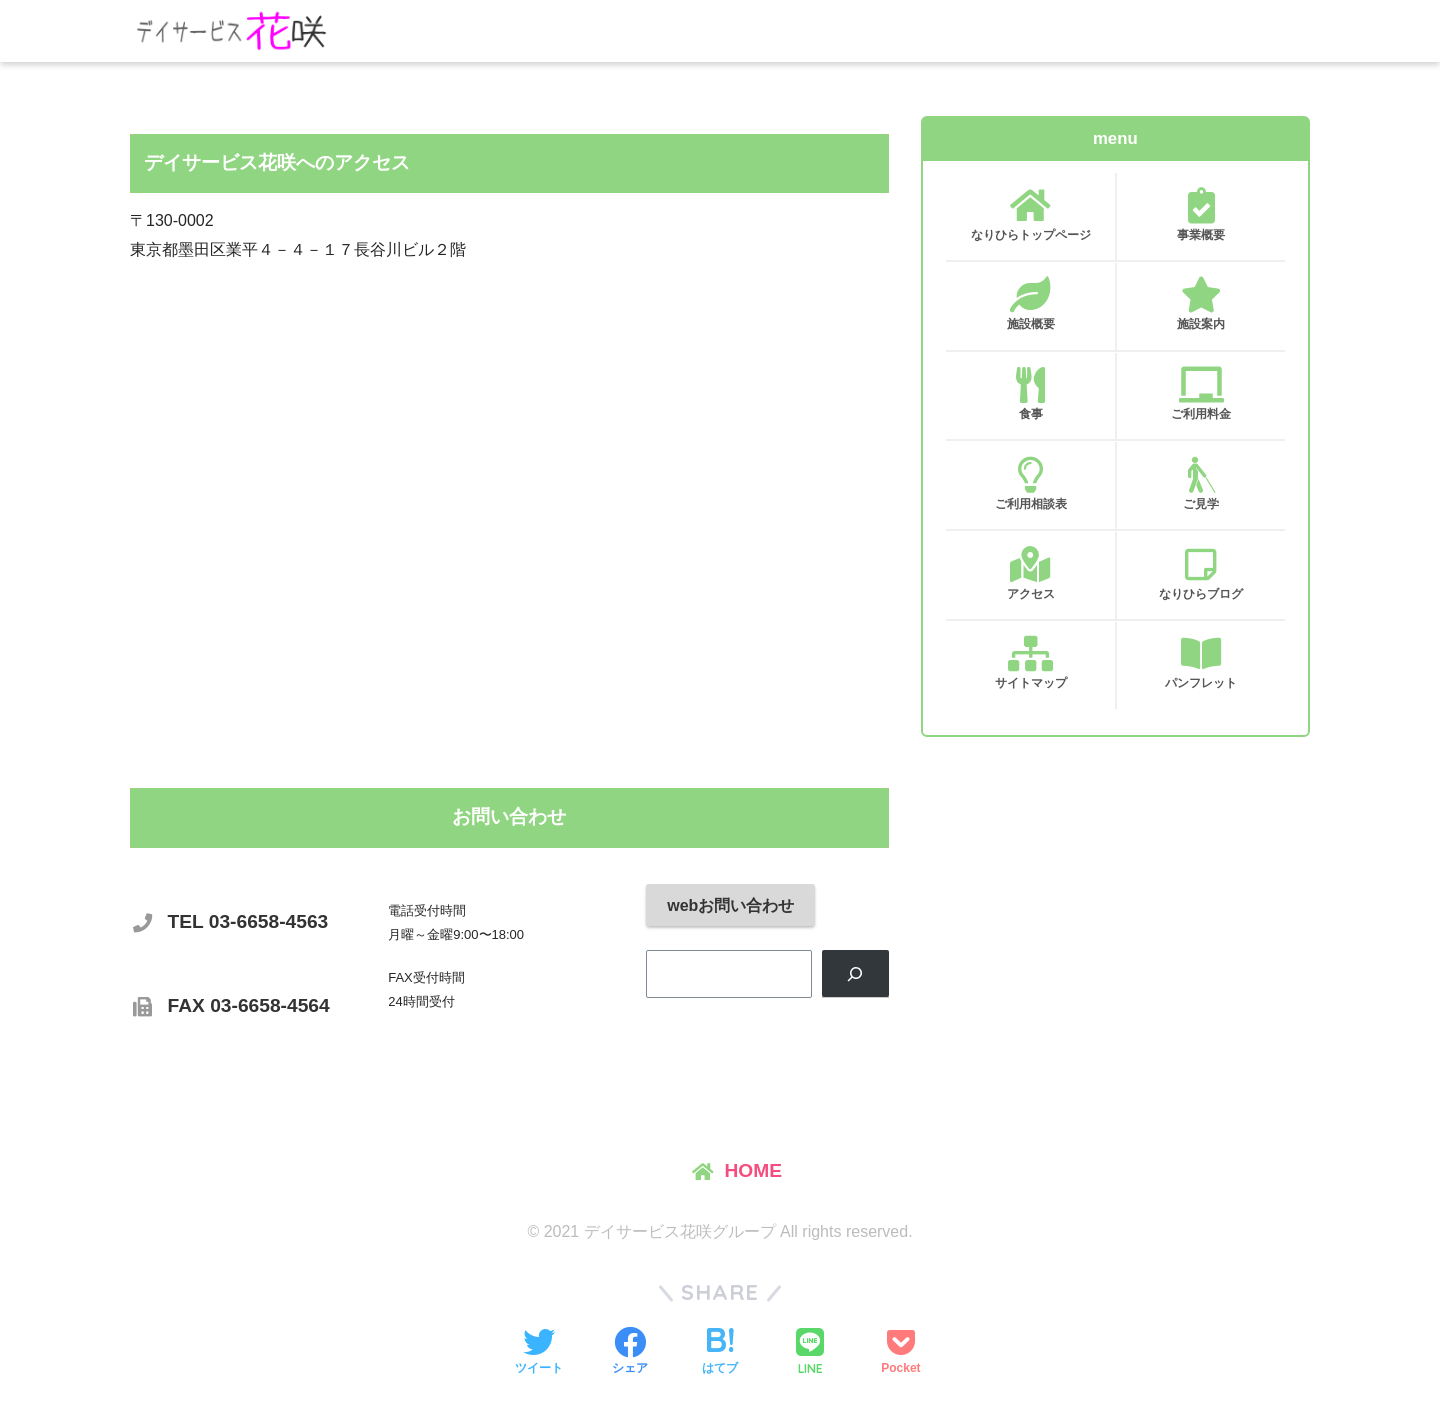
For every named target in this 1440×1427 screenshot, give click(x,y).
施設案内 (1200, 304)
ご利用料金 (1200, 394)
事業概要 (1200, 215)
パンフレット (1200, 663)
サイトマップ (1030, 663)
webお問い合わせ (730, 905)
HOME (753, 1170)
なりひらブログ (1200, 574)
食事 (1030, 394)
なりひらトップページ (1030, 215)
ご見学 (1200, 484)
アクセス (1030, 574)
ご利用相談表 (1030, 484)
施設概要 (1030, 304)
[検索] (855, 973)
